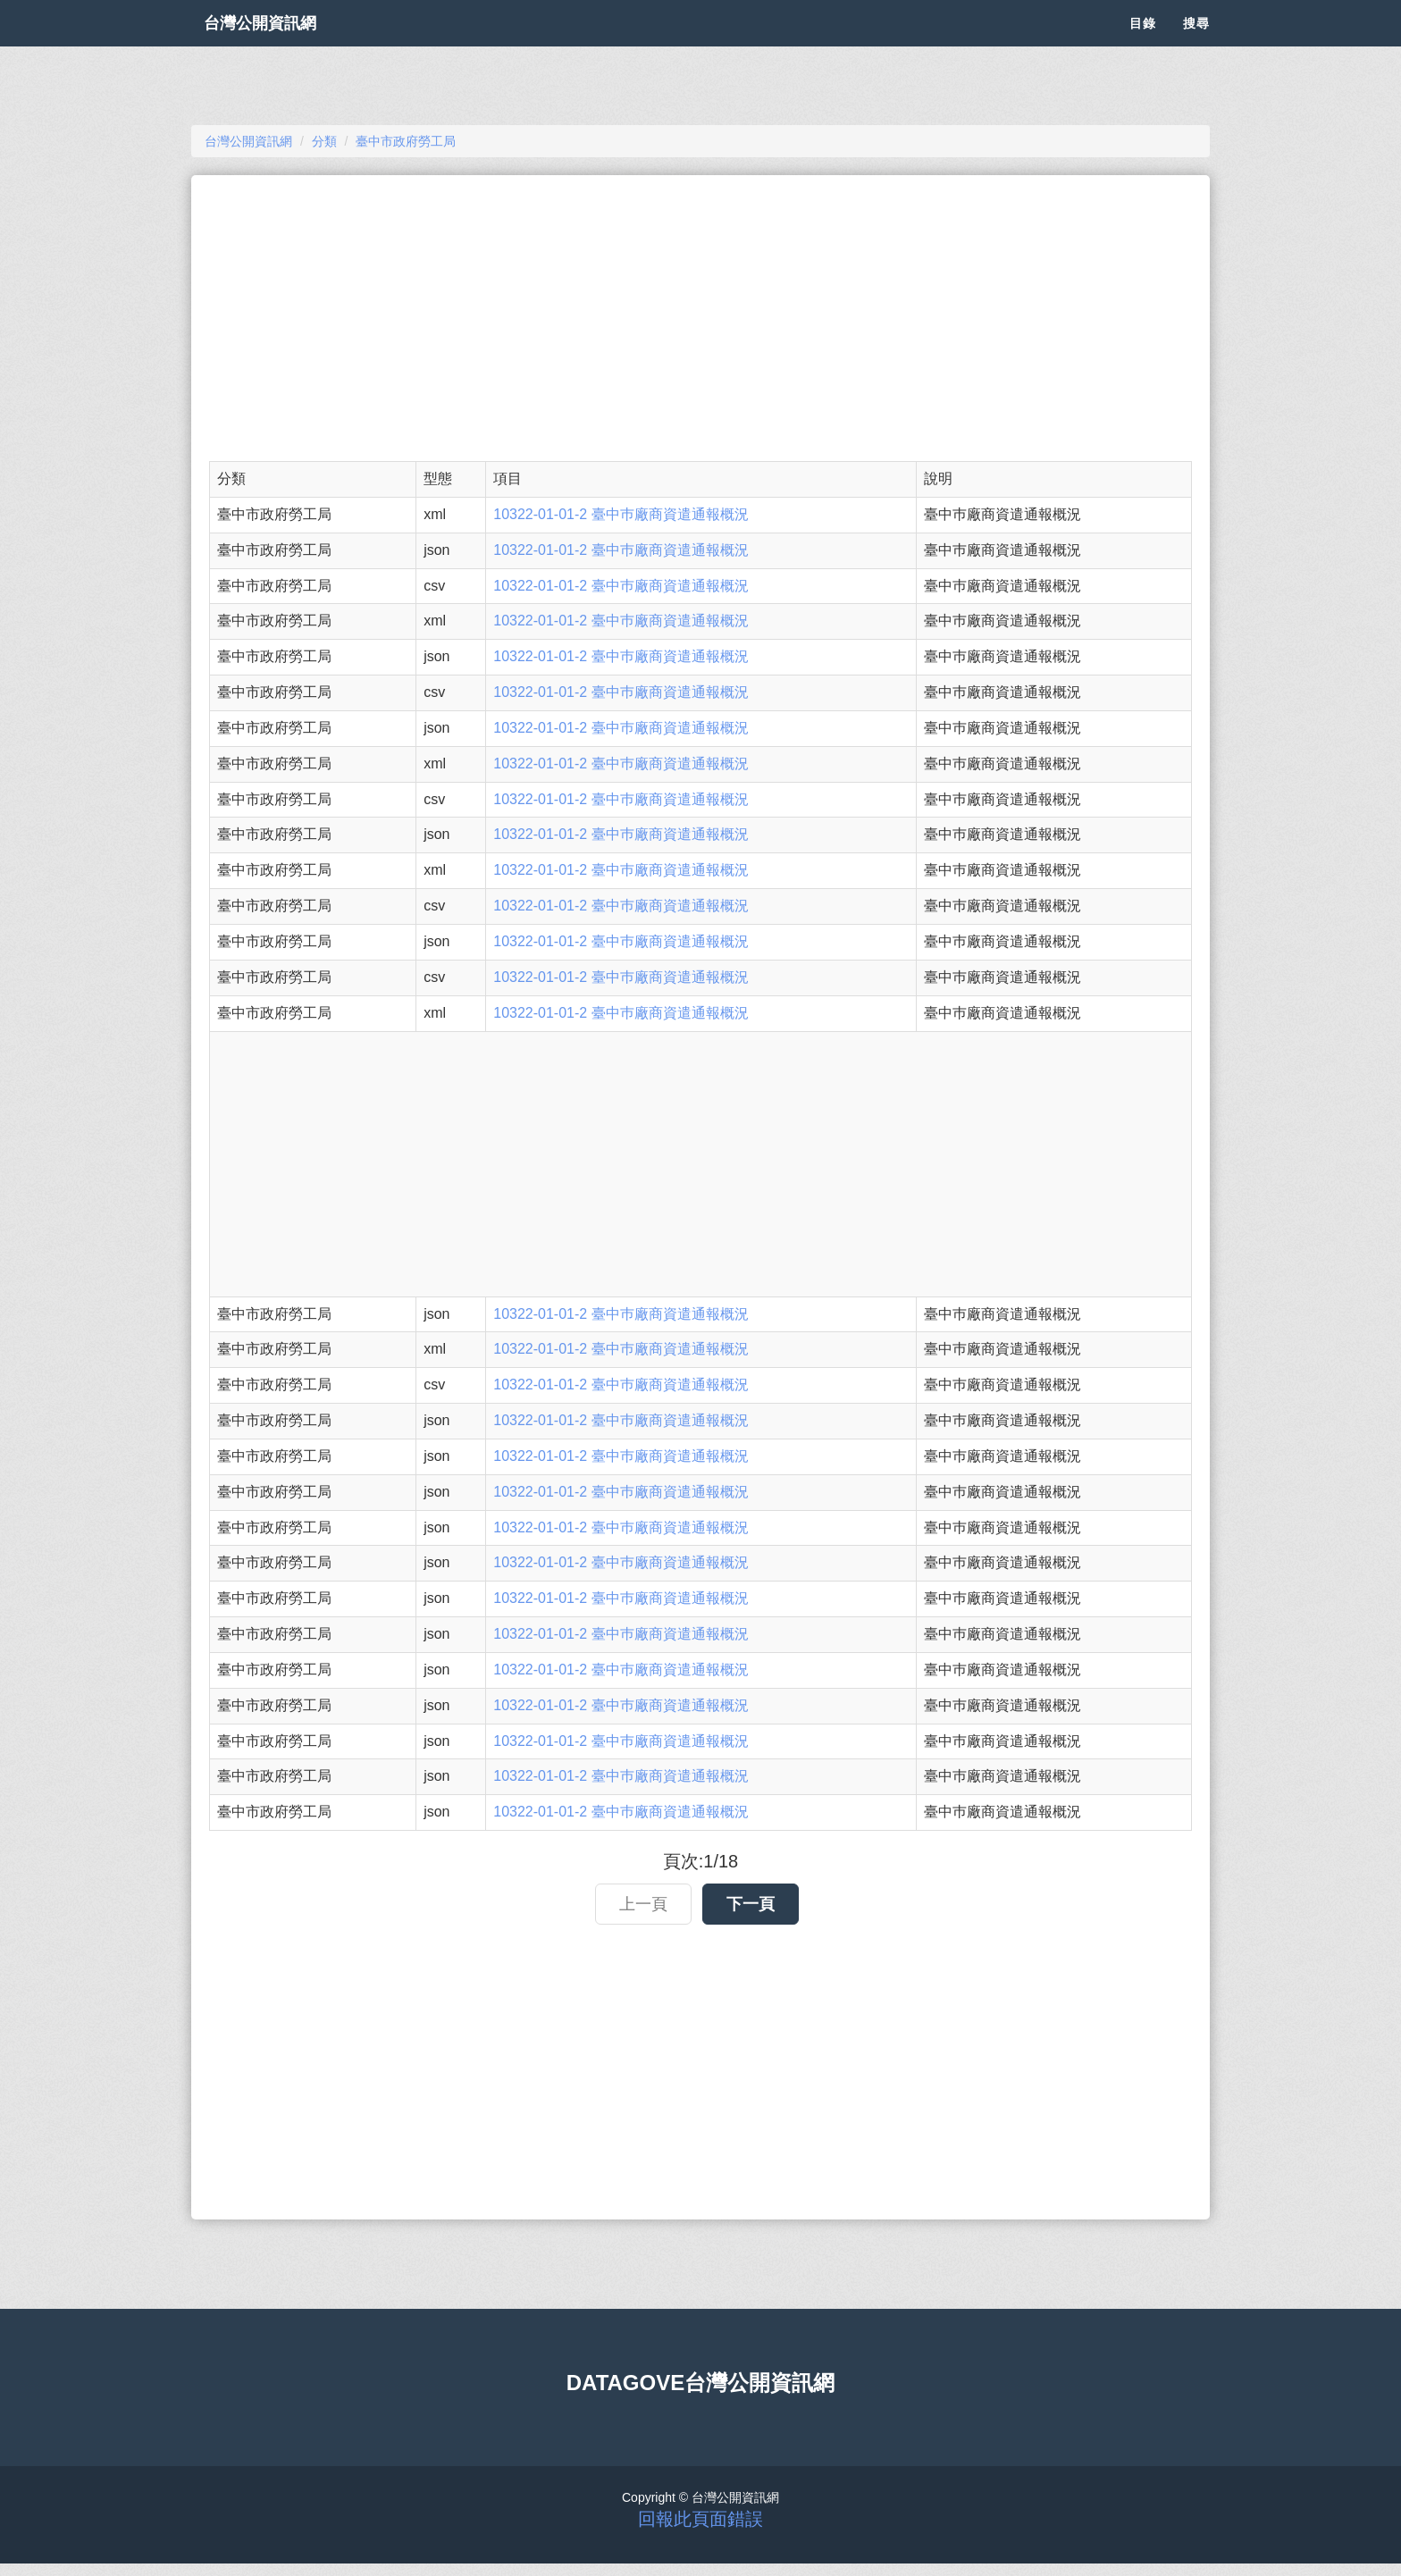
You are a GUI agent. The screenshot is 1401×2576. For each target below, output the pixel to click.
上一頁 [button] (643, 1904)
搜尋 (1196, 45)
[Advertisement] (700, 318)
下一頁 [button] (750, 1904)
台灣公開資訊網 (278, 44)
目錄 (1142, 45)
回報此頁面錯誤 (700, 2519)
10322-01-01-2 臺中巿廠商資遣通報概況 (620, 514)
